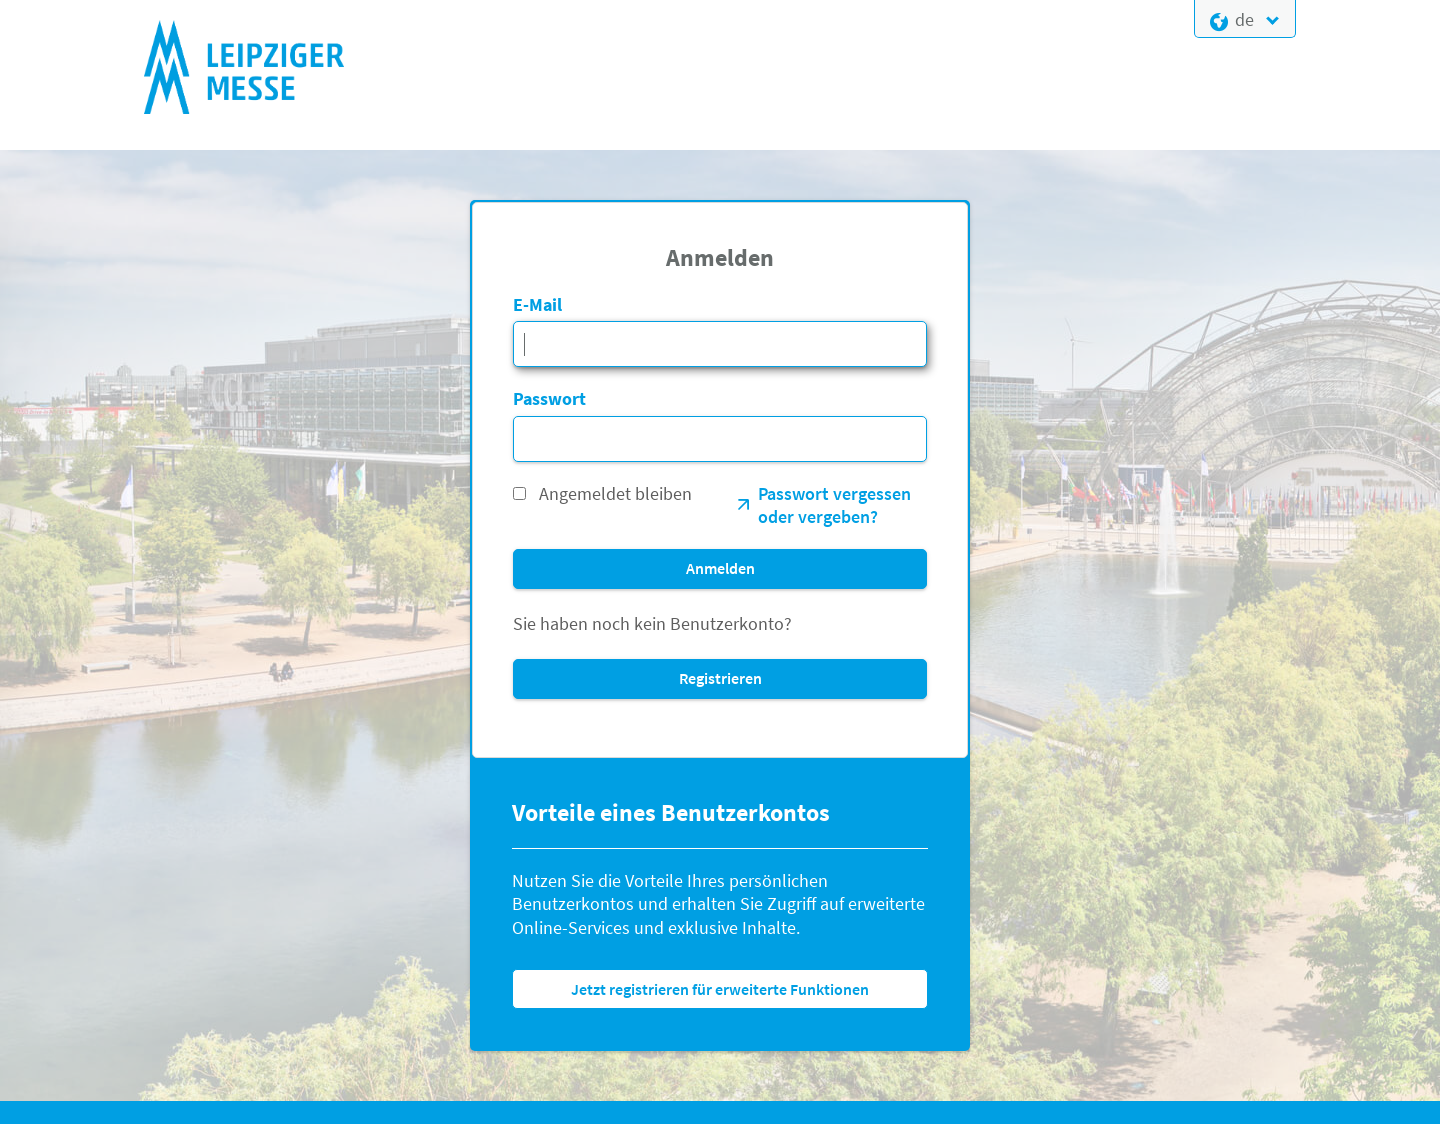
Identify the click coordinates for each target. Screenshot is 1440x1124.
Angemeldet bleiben (615, 493)
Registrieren (720, 678)
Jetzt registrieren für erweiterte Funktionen (720, 989)
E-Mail (537, 304)
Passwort (549, 398)
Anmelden (720, 568)
